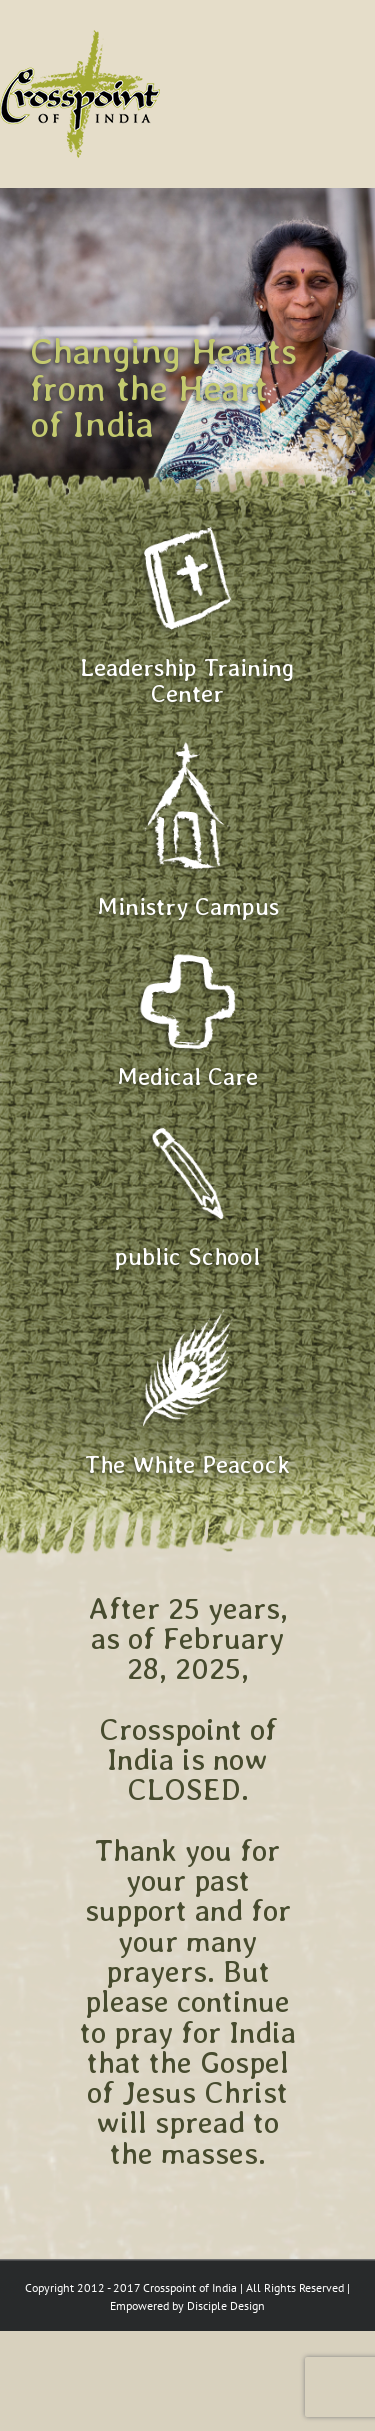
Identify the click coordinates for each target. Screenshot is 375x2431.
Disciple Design (226, 2305)
